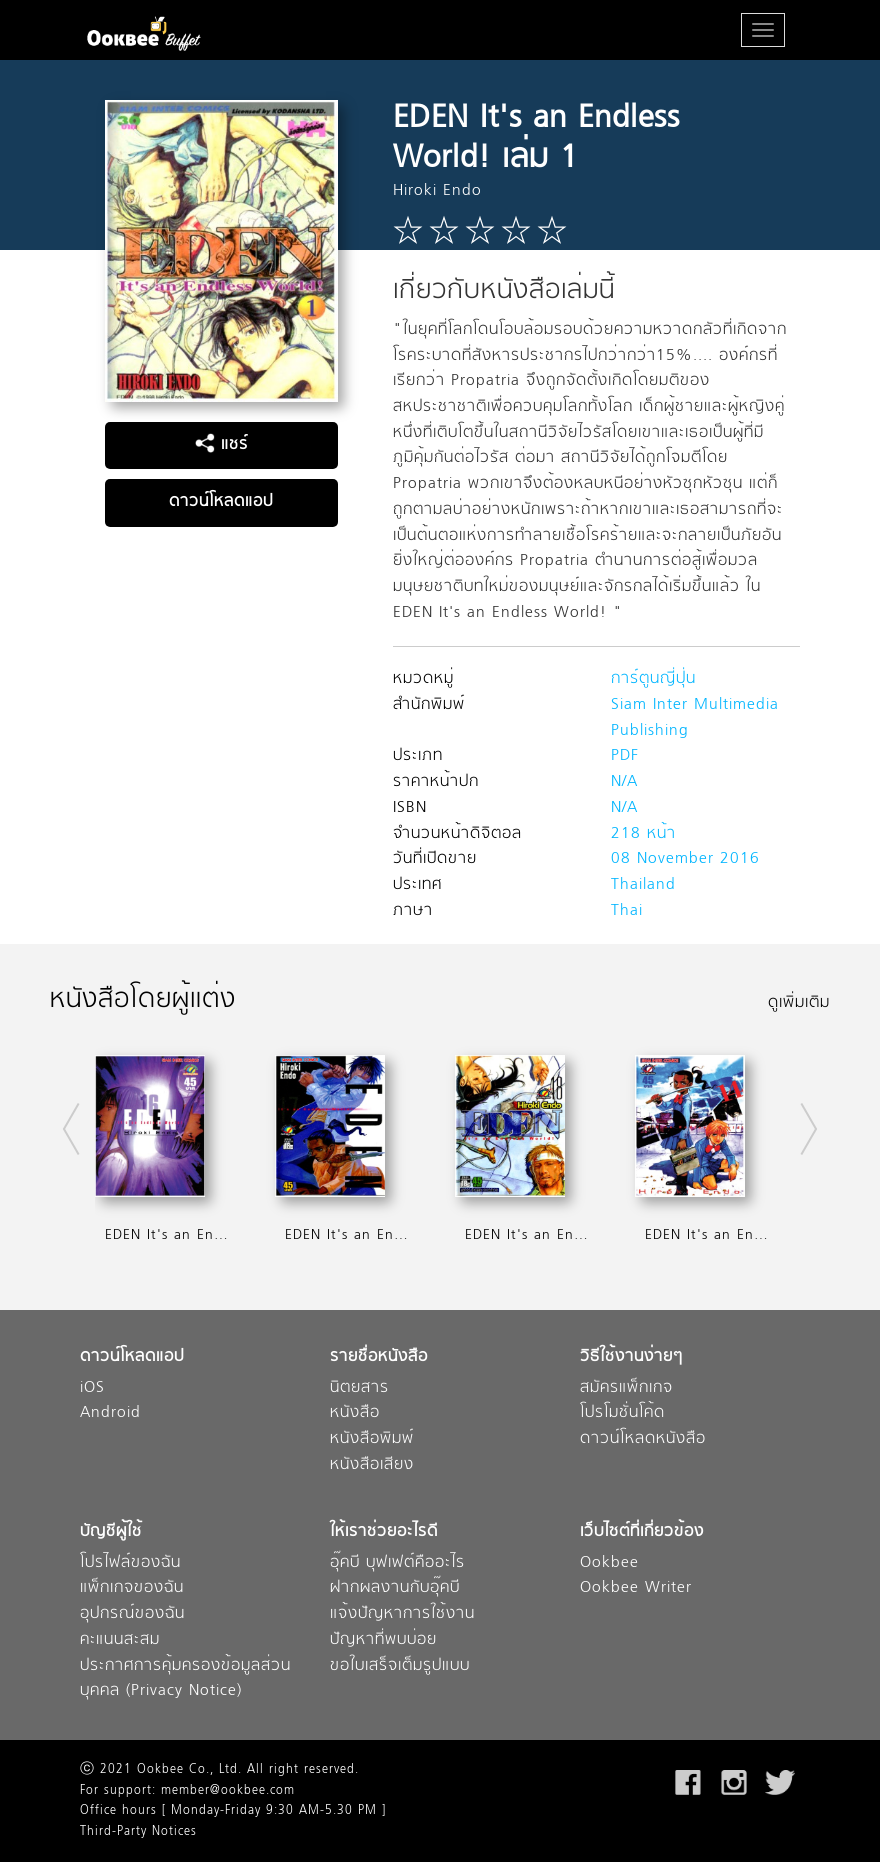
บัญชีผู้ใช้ (111, 1532)
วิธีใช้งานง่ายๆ (631, 1357)
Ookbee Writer (636, 1588)
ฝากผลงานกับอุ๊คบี (395, 1588)
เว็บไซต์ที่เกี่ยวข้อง (642, 1532)
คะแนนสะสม (120, 1640)
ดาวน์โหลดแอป (221, 502)
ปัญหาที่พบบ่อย (383, 1640)
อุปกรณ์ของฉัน (132, 1614)
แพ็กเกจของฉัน (132, 1588)
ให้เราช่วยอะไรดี (384, 1532)
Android (110, 1413)
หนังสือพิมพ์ (372, 1439)
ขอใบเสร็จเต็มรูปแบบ (400, 1666)
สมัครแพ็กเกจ (626, 1388)
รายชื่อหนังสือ (379, 1357)
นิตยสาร (359, 1388)
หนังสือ (355, 1413)
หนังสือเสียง (372, 1465)
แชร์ (221, 445)
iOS (92, 1388)
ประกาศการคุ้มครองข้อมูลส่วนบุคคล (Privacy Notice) (185, 1679)
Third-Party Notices (138, 1832)
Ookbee (609, 1563)
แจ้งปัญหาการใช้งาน (402, 1614)
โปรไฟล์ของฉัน (130, 1563)
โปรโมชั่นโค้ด (622, 1413)
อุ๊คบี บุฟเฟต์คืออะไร (397, 1563)
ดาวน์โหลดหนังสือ (643, 1439)
